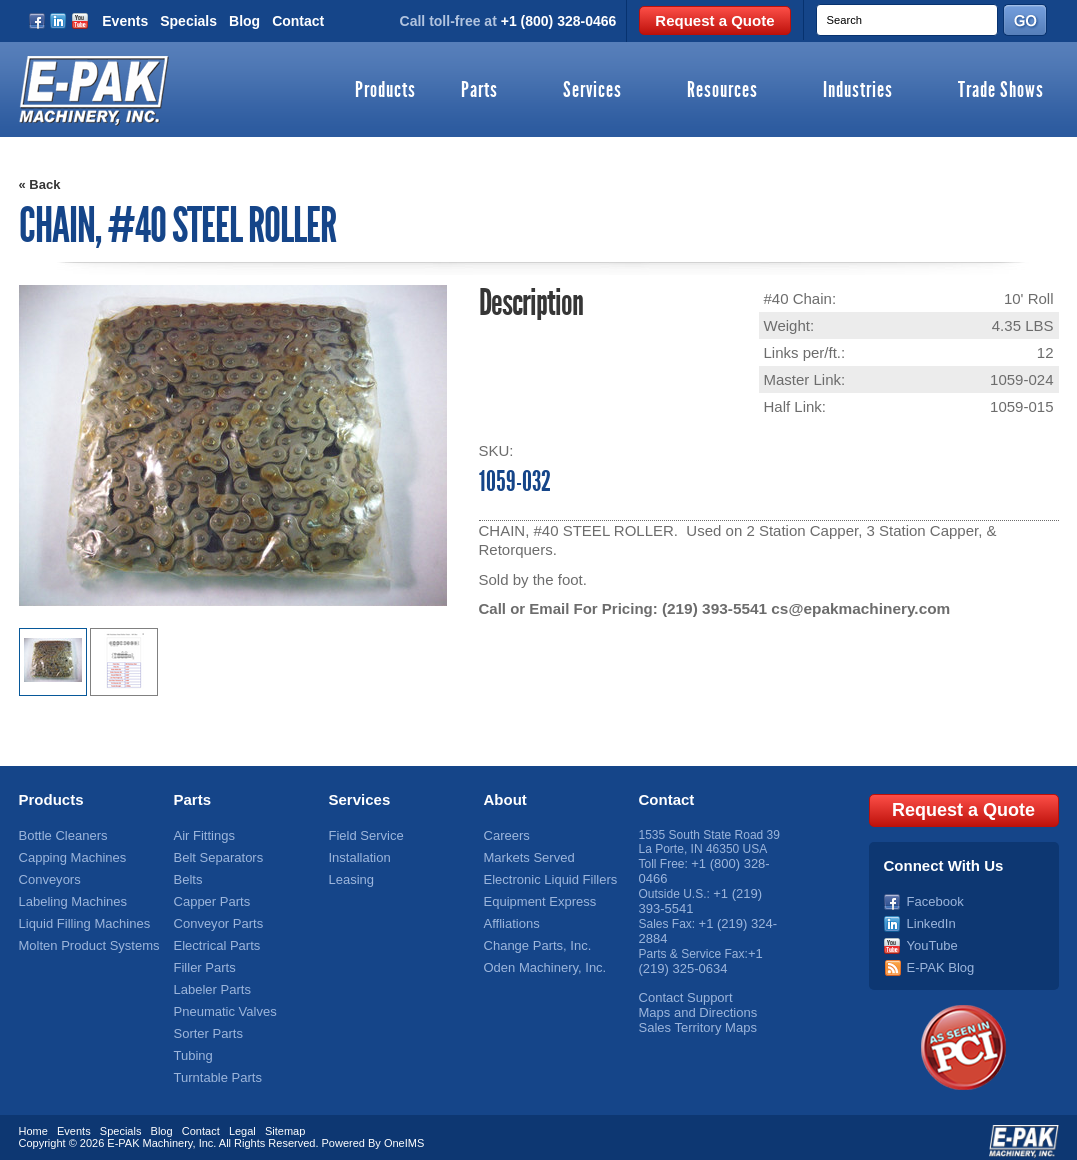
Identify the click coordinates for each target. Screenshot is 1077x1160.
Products (385, 91)
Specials (188, 21)
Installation (357, 855)
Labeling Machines (69, 897)
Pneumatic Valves (221, 1002)
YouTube (930, 939)
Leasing (350, 876)
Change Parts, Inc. (533, 939)
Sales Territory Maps (693, 1016)
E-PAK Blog (938, 960)
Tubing (192, 1044)
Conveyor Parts (215, 918)
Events (125, 21)
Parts (479, 91)
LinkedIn (929, 918)
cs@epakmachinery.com (856, 608)
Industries (858, 91)
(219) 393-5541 (713, 608)
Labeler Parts (209, 981)
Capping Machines (68, 855)
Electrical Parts (214, 939)
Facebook (933, 897)
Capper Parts (209, 897)
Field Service (363, 834)
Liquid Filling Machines (79, 918)
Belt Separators (215, 855)
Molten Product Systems (84, 939)
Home (33, 1123)
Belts (187, 876)
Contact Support (682, 988)
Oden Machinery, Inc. (540, 960)
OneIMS (404, 1135)
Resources (722, 91)
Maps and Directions (693, 1002)
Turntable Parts (215, 1065)
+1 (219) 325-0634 (700, 953)
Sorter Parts (206, 1023)
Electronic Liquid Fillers (545, 876)
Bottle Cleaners (60, 834)
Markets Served (526, 855)
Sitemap (285, 1123)
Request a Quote (714, 20)
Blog (244, 21)
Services (592, 91)
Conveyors (47, 876)
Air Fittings (202, 834)
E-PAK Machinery (149, 1135)
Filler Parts (202, 960)
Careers (505, 834)
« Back (40, 184)
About (505, 798)
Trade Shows (1001, 91)
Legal (242, 1123)
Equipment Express (536, 897)
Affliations (510, 918)
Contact (298, 21)
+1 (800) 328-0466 (559, 21)
